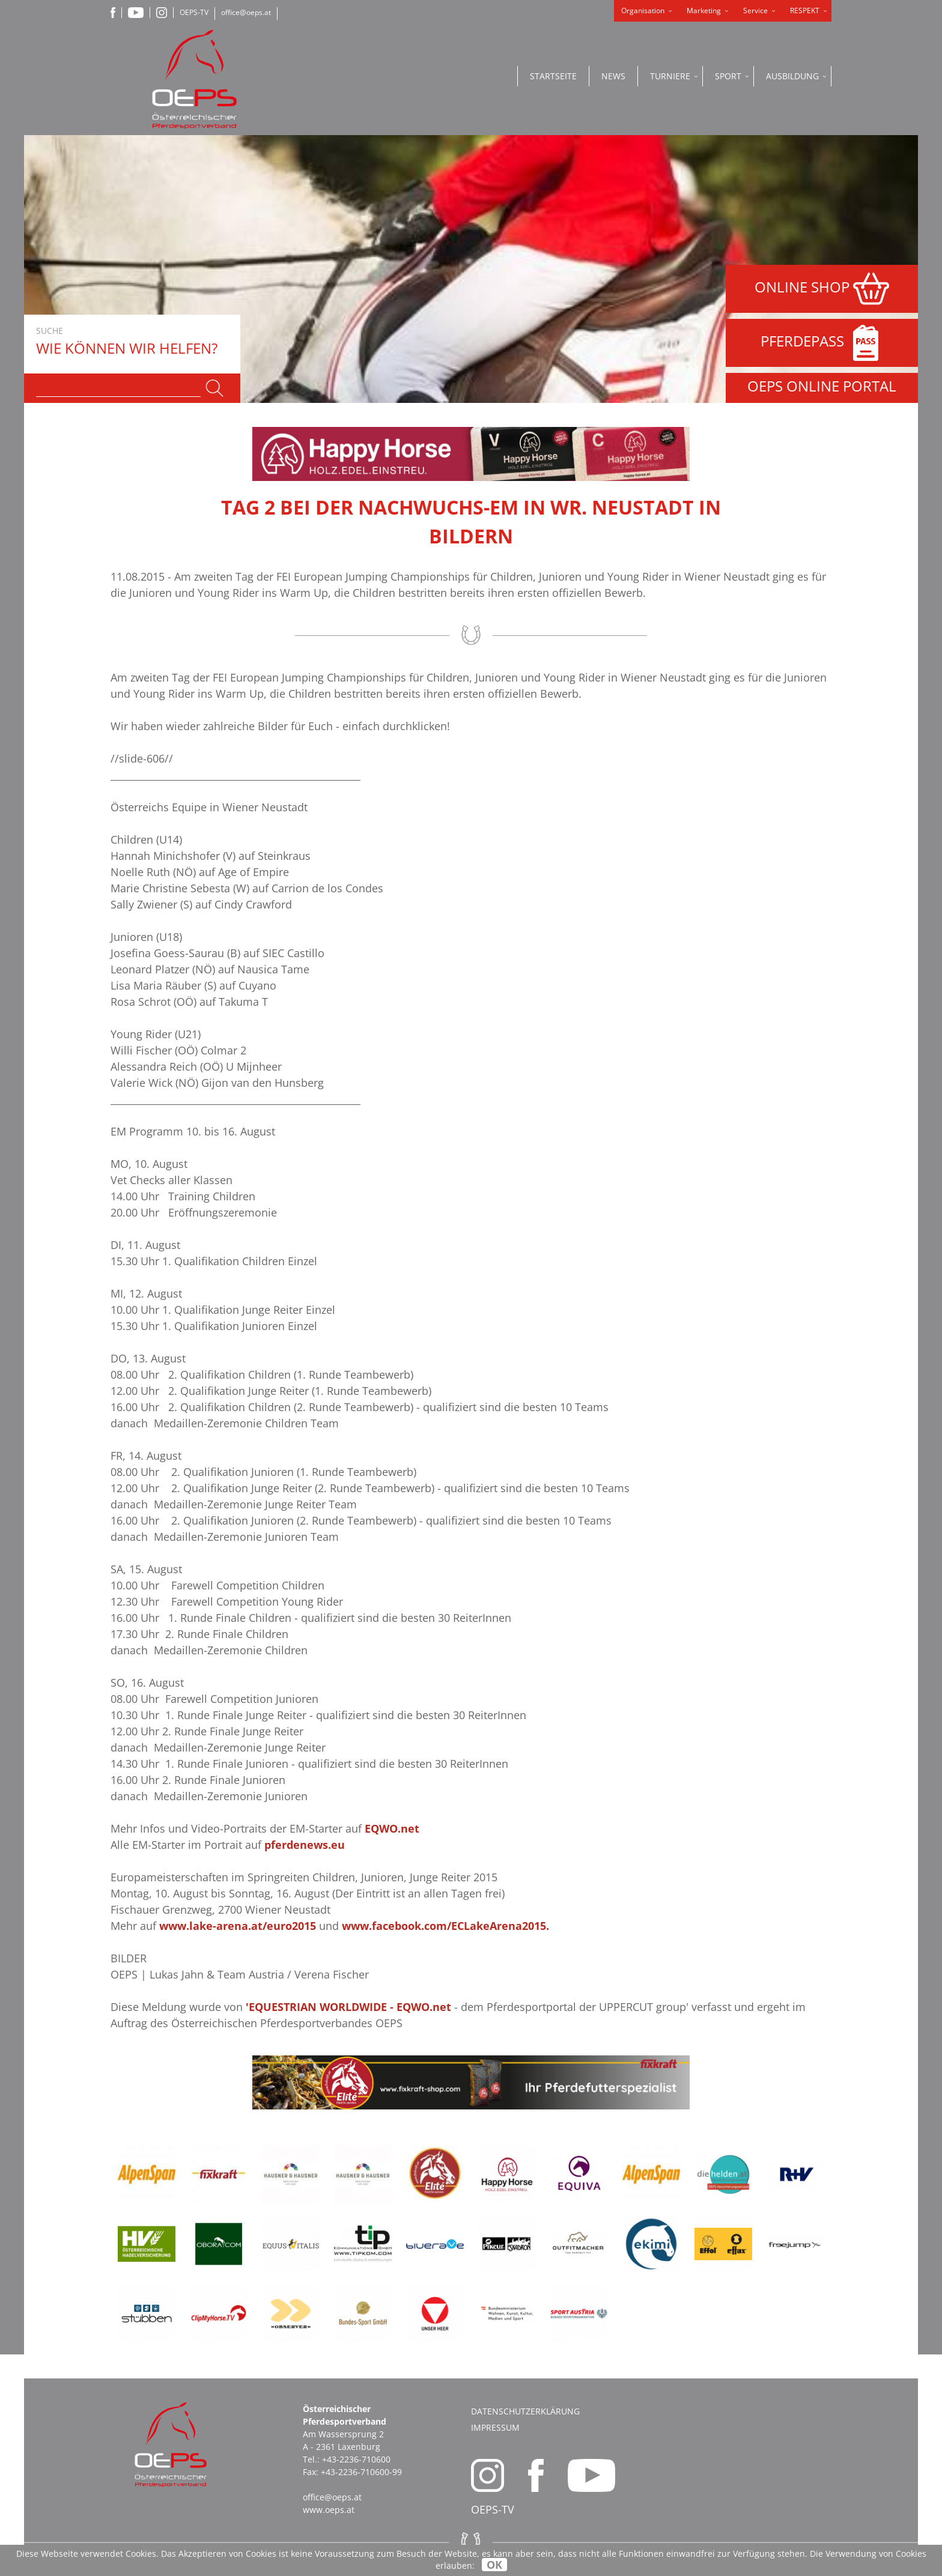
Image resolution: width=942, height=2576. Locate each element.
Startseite (553, 76)
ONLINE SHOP (822, 289)
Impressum (495, 2427)
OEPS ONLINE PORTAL (821, 386)
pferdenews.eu (304, 1844)
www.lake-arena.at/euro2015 (237, 1925)
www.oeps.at (328, 2509)
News (613, 76)
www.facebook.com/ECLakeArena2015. (445, 1925)
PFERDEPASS (822, 343)
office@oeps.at (246, 12)
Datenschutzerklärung (525, 2411)
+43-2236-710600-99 (361, 2472)
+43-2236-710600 (356, 2459)
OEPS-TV (194, 12)
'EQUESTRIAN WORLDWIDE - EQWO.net (348, 2007)
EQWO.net (392, 1828)
